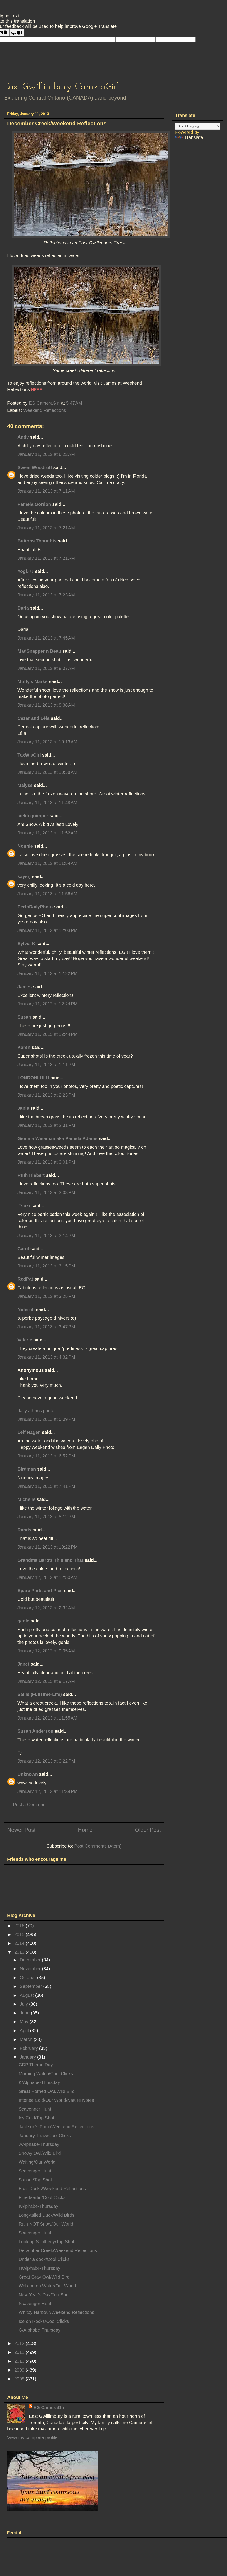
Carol (23, 1248)
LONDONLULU (33, 1077)
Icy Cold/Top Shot (36, 2117)
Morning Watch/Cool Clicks (46, 2073)
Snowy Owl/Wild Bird (40, 2153)
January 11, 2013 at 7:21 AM (46, 527)
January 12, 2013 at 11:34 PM (47, 1791)
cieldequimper (32, 815)
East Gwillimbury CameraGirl (61, 87)
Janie (23, 1108)
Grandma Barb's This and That (50, 1560)
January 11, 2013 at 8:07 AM (46, 668)
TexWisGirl (29, 754)
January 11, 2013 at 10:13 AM (47, 741)
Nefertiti (26, 1309)
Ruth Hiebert (31, 1175)
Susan (24, 1016)
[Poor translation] (16, 32)
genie (23, 1620)
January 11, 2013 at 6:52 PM (46, 1455)
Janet (23, 1663)
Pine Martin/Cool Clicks (42, 2197)
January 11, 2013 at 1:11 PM (46, 1064)
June (25, 2012)
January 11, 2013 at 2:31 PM (46, 1125)
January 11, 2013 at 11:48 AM (47, 802)
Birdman (26, 1469)
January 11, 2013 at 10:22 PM (47, 1547)
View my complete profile (32, 2437)
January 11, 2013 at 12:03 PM (47, 930)
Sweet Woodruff (34, 467)
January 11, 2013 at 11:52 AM (47, 832)
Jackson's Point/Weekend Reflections (56, 2126)
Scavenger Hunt (35, 2109)
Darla (23, 608)
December (31, 1959)
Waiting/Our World (37, 2162)
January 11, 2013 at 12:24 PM (47, 1003)
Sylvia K (26, 943)
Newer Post (21, 1830)
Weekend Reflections (44, 410)
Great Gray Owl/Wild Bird (44, 2276)
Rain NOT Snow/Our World (46, 2223)
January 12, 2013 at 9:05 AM (46, 1650)
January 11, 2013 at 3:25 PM (46, 1296)
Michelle (26, 1499)
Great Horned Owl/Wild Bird (47, 2091)
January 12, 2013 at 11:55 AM (47, 1717)
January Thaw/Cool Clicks (45, 2135)
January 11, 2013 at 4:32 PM (46, 1357)
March (27, 2039)
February (29, 2048)
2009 (20, 2369)
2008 (20, 2378)
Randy (24, 1529)
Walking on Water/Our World (47, 2285)
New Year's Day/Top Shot (44, 2294)
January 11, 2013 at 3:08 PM (46, 1192)
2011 (20, 2352)
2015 (20, 1934)
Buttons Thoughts (37, 540)
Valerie (24, 1339)
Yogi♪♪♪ (25, 571)
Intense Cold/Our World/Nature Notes (56, 2100)
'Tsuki (23, 1205)
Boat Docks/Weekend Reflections (52, 2188)
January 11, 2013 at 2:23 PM (46, 1094)
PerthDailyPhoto (35, 906)
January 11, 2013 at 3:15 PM (46, 1265)
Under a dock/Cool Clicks (44, 2259)
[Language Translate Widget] (197, 126)
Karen (23, 1047)
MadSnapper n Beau (39, 651)
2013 (20, 1952)
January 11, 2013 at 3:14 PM (46, 1235)
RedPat (25, 1279)
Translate (189, 137)
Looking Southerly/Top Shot (46, 2241)
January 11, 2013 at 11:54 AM (47, 863)
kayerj (24, 876)
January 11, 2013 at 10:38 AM (47, 772)
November (31, 1968)
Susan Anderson (35, 1731)
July (24, 2004)
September (31, 1986)
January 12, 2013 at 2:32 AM (46, 1607)
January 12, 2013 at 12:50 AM (47, 1577)
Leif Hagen (29, 1432)
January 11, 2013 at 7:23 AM (46, 594)
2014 (20, 1943)
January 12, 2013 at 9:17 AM (46, 1681)
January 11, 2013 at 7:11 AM (46, 491)
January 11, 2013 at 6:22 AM (46, 454)
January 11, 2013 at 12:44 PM (47, 1034)
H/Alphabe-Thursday (39, 2268)
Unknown (27, 1774)
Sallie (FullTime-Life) (39, 1694)
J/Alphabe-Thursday (39, 2144)
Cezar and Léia (33, 718)
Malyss (25, 785)
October (28, 1977)
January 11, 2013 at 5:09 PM (46, 1419)
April (25, 2030)
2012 (20, 2343)
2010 (20, 2361)
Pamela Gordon (34, 504)
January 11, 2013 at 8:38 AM (46, 705)
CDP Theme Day (36, 2064)
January (28, 2057)
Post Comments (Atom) (97, 1846)
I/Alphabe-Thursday (38, 2206)
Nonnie (25, 846)
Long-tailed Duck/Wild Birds (46, 2215)
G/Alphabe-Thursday (40, 2330)
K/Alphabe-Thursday (39, 2082)
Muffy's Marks (32, 681)
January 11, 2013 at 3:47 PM (46, 1326)
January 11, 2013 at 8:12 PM (46, 1516)
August (27, 1995)
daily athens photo (35, 1410)
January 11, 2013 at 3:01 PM (46, 1162)
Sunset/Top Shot (35, 2179)
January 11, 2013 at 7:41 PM (46, 1486)
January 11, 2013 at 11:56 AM (47, 893)
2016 (20, 1925)
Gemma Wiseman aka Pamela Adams (57, 1138)
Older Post (148, 1830)
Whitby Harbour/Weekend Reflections (56, 2312)
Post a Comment (30, 1804)
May (25, 2021)
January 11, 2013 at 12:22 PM (47, 973)
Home (85, 1830)
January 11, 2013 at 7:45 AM (46, 637)
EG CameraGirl (49, 2407)
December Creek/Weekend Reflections (58, 2250)
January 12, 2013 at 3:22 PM (46, 1761)
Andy (23, 437)
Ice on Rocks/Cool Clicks (44, 2321)
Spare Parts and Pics (40, 1590)
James (24, 986)
